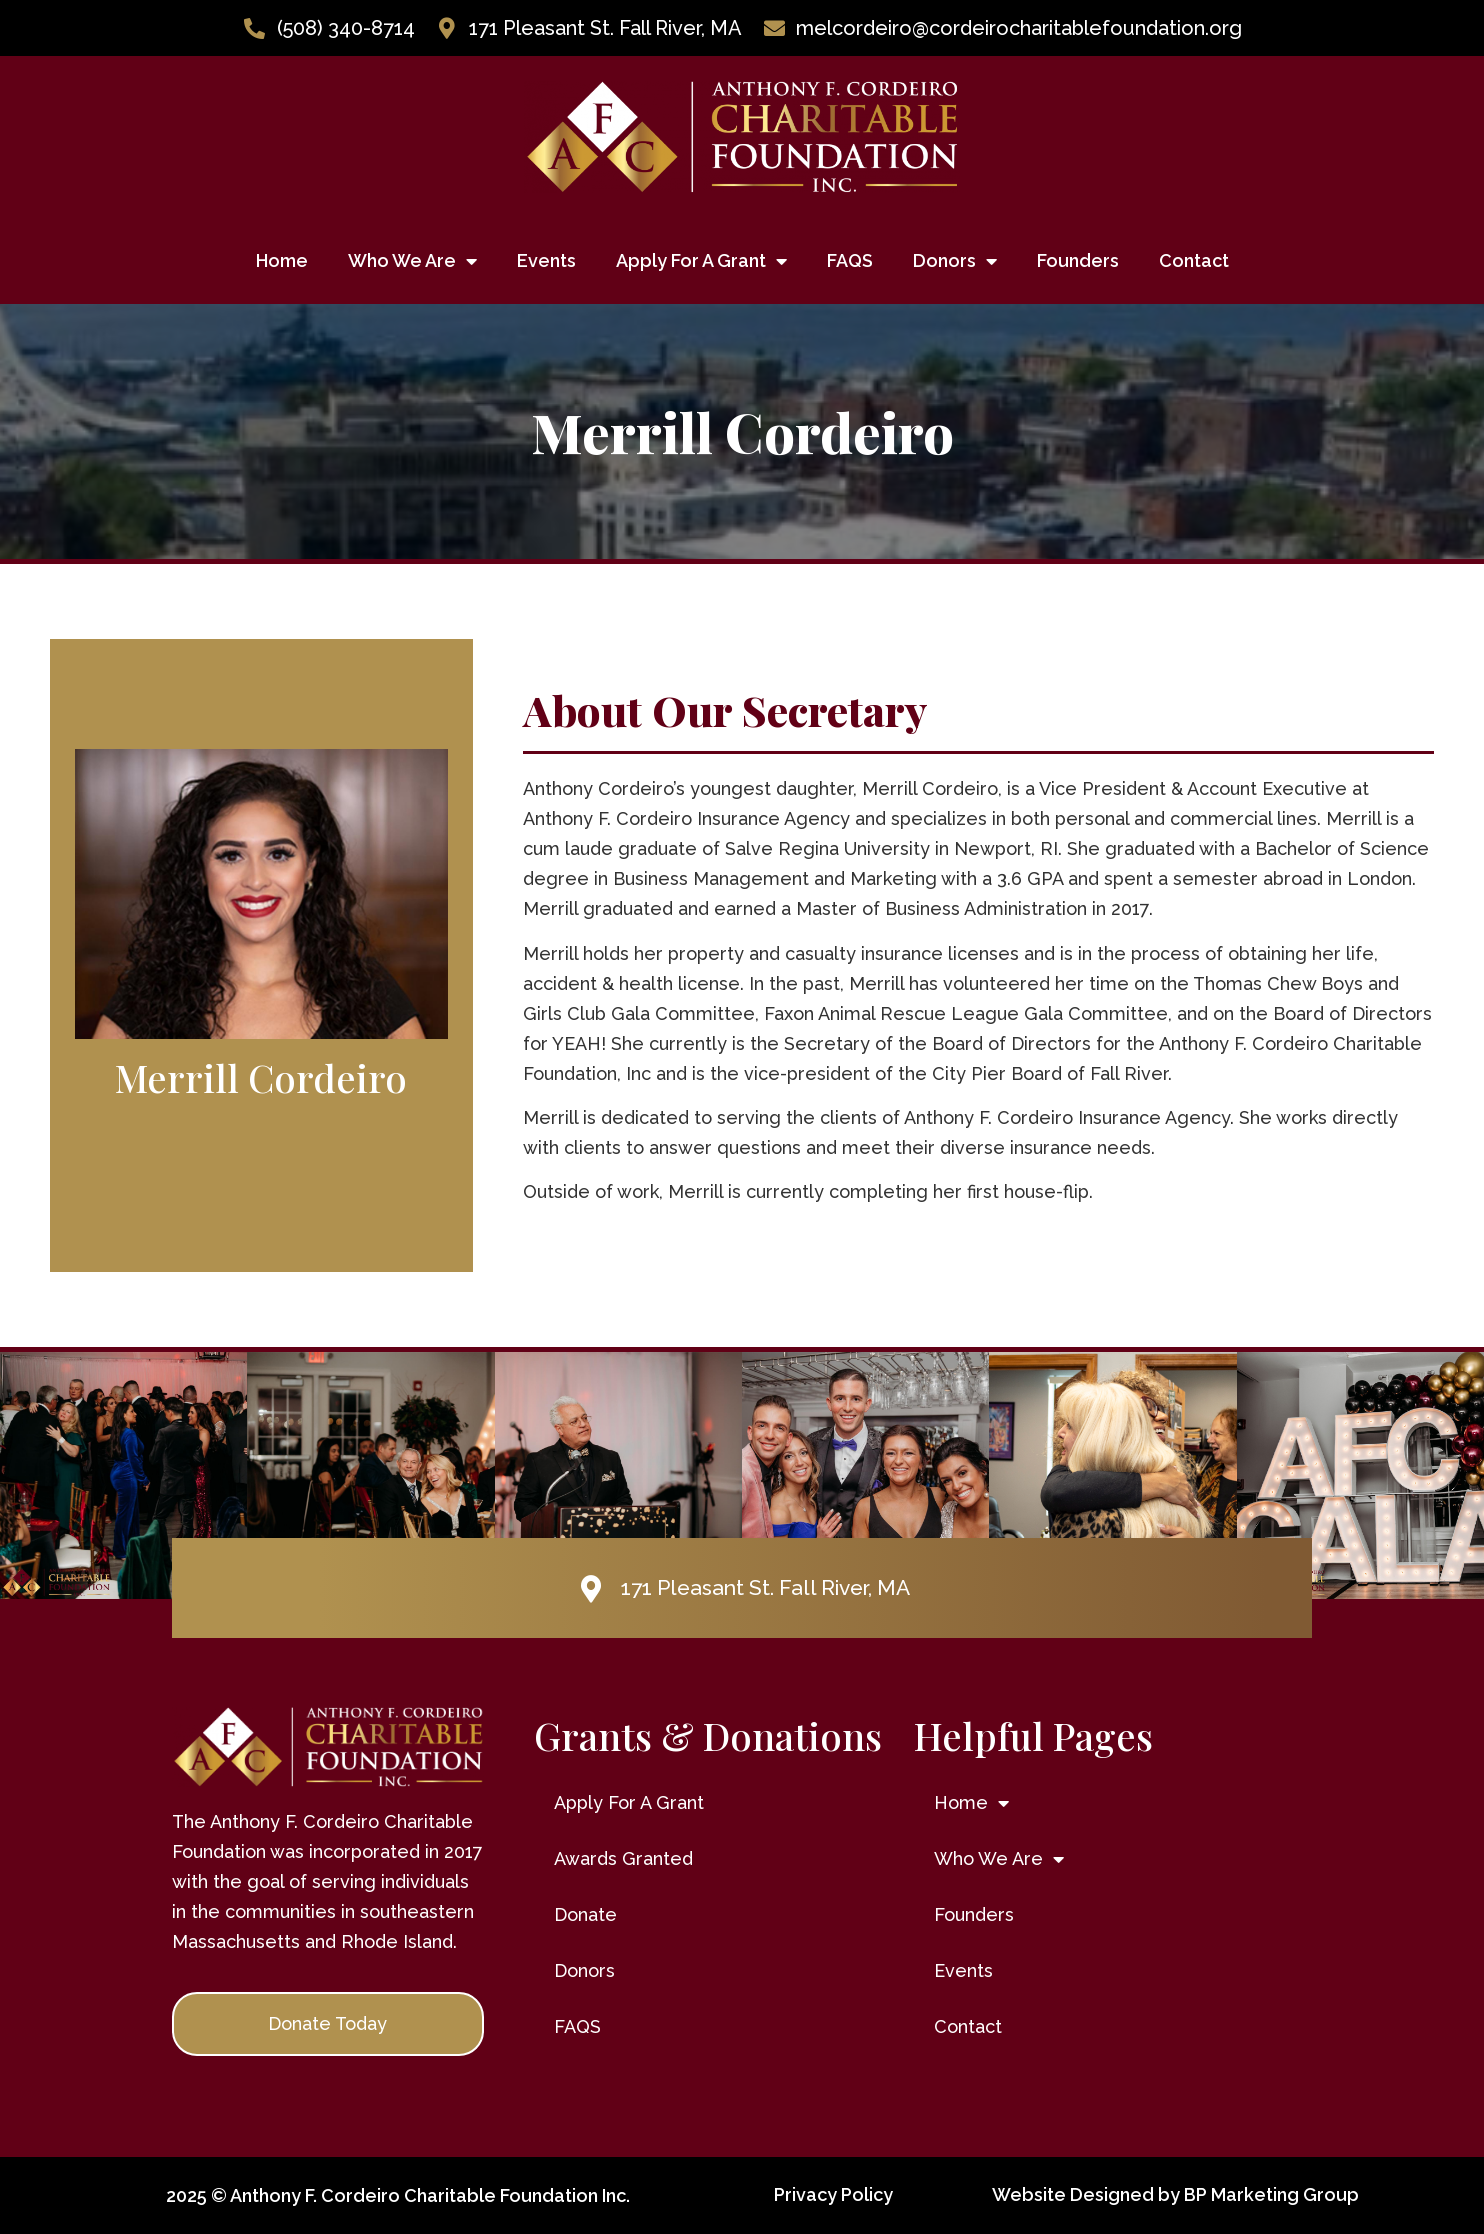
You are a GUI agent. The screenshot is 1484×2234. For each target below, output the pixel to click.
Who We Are (412, 261)
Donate (585, 1914)
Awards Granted (623, 1858)
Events (546, 260)
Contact (1194, 260)
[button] (328, 2024)
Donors (955, 261)
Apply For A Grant (701, 261)
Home (282, 260)
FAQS (850, 260)
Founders (1078, 260)
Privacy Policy (833, 2194)
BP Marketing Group (1271, 2194)
